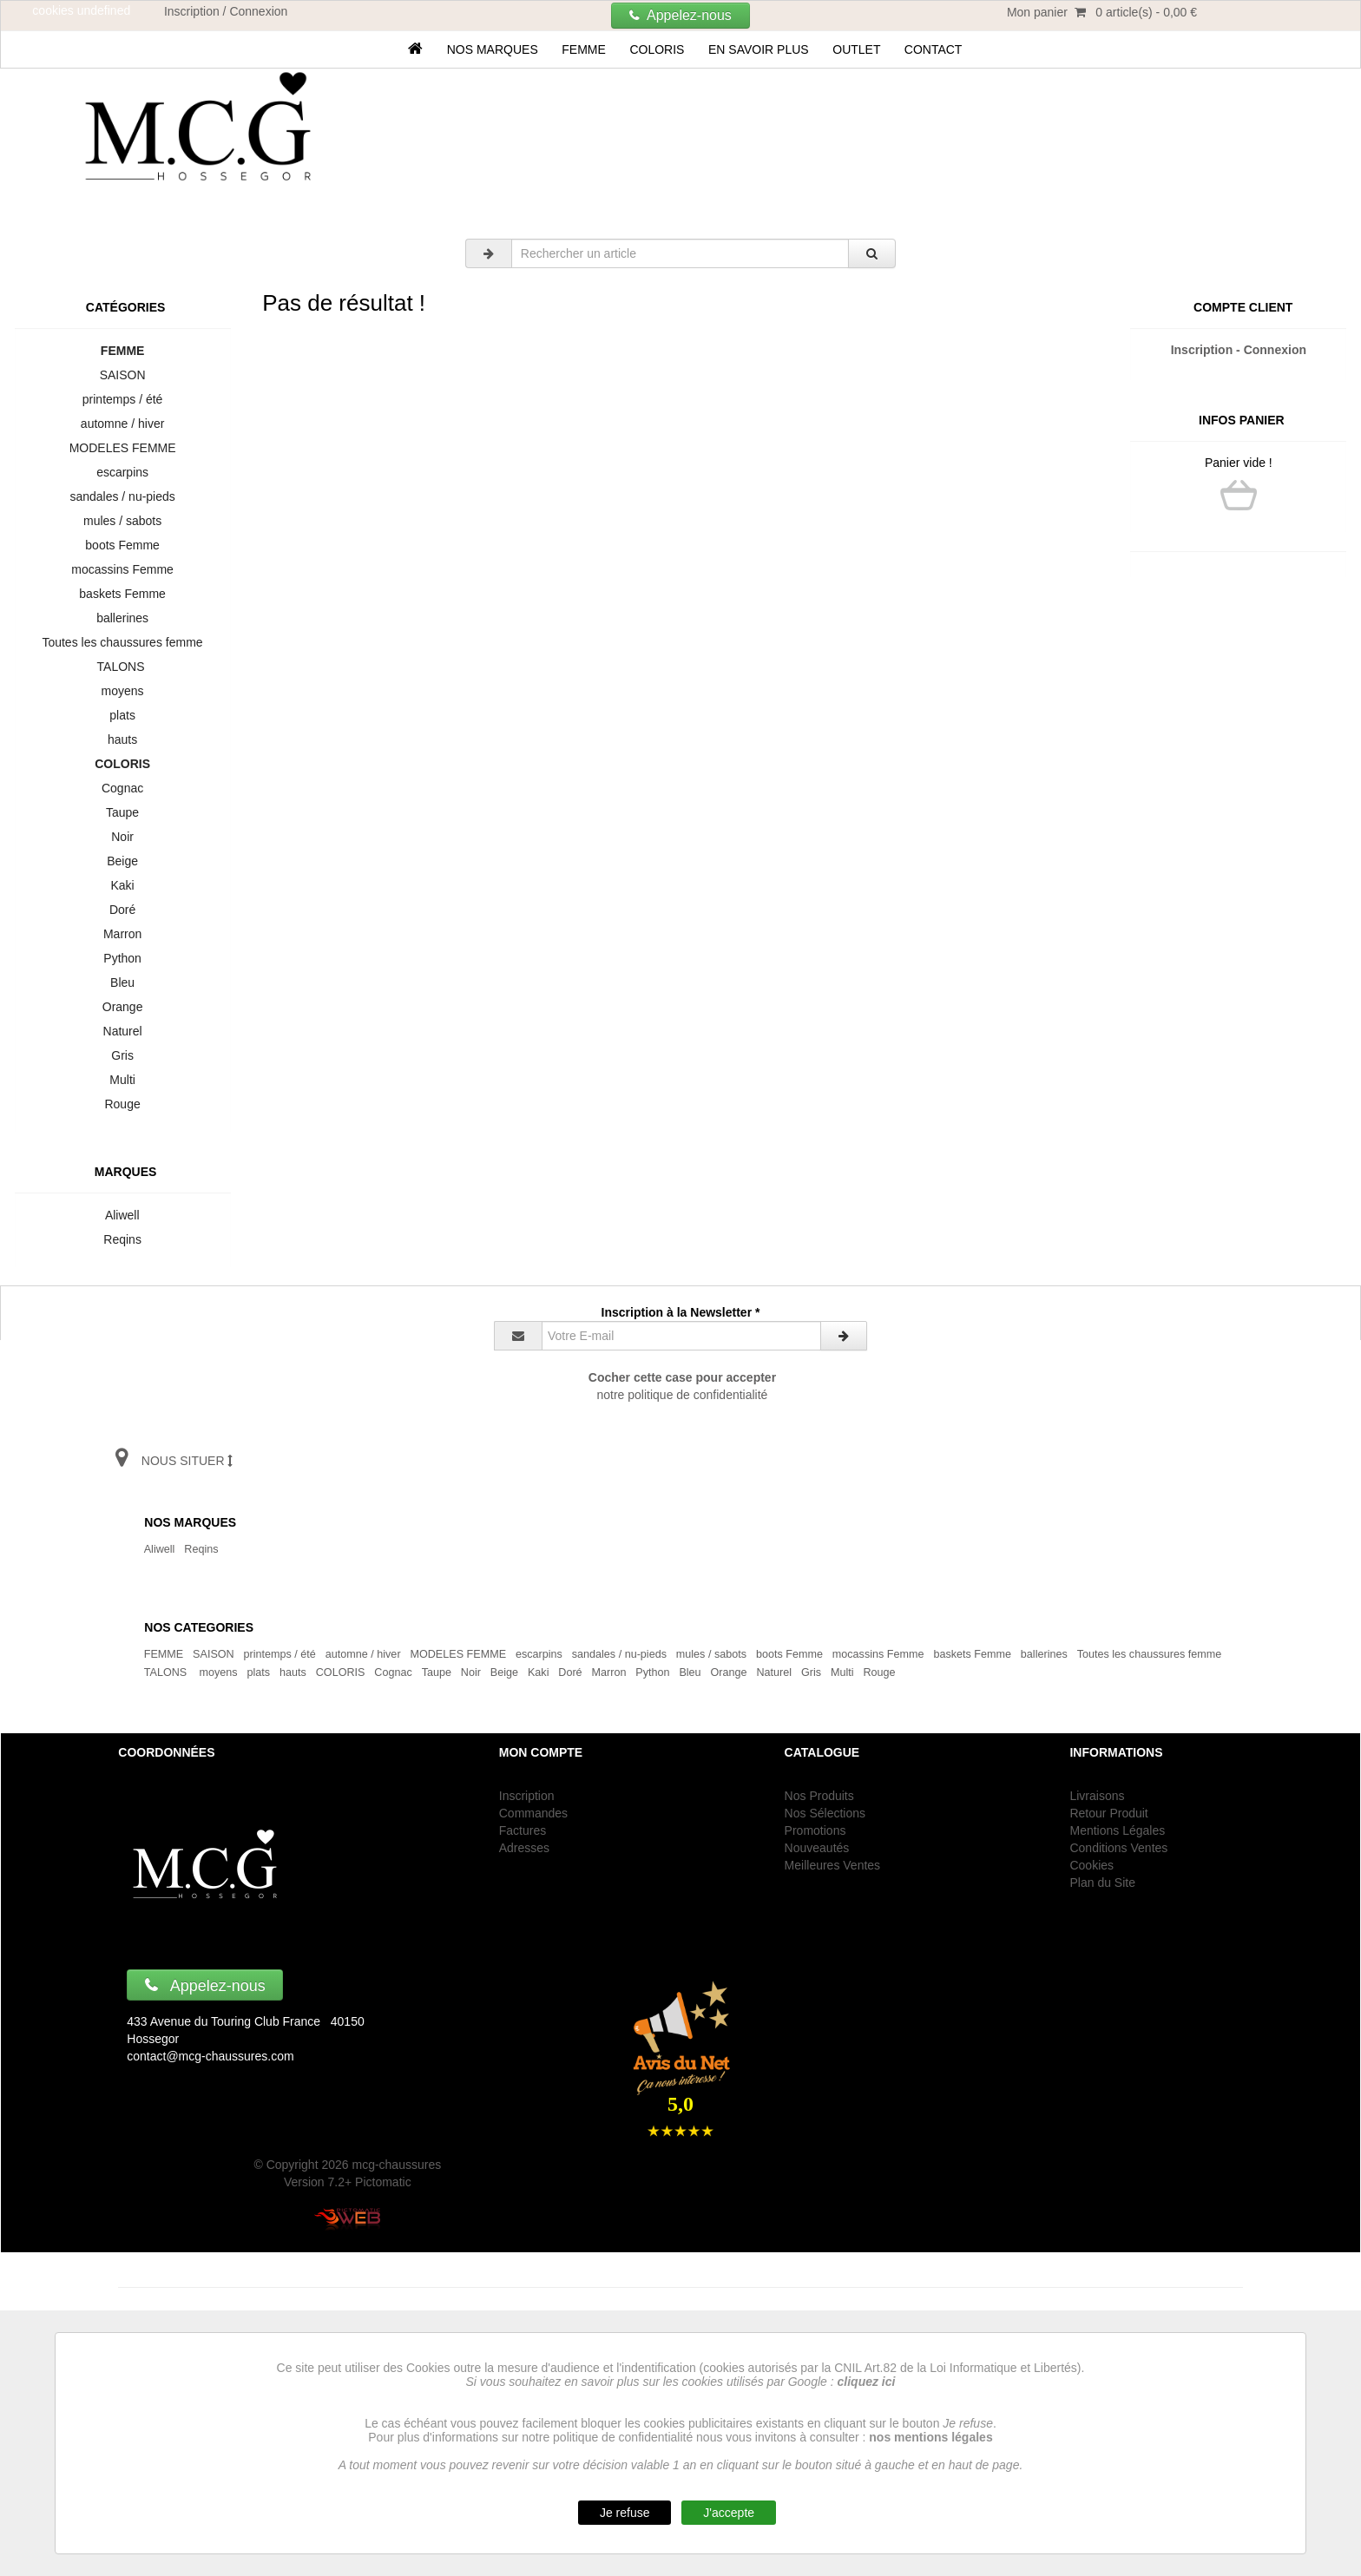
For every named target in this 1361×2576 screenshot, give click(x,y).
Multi (122, 1080)
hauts (122, 739)
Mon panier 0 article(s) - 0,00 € (1102, 12)
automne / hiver (122, 423)
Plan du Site (1102, 1882)
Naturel (122, 1031)
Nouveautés (817, 1848)
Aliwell (122, 1215)
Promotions (815, 1830)
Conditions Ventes (1118, 1848)
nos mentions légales (930, 2437)
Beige (122, 861)
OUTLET (856, 49)
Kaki (122, 885)
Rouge (123, 1104)
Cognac (122, 788)
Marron (122, 934)
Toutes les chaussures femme (123, 642)
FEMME (584, 49)
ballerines (122, 618)
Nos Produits (819, 1796)
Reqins (122, 1239)
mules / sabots (122, 521)
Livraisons (1096, 1796)
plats (122, 715)
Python (122, 958)
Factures (522, 1830)
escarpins (122, 472)
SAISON (122, 375)
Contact (933, 49)
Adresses (524, 1848)
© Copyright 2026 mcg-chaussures (347, 2165)
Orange (122, 1007)
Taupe (122, 812)
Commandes (533, 1813)
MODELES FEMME (122, 448)
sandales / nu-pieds (122, 496)
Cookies (1091, 1865)
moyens (123, 691)
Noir (122, 837)
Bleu (122, 982)
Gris (122, 1055)
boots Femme (123, 545)
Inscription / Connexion (225, 11)
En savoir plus (758, 49)
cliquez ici (867, 2382)
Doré (122, 910)
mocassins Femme (123, 569)
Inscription (527, 1796)
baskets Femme (123, 594)
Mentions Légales (1117, 1830)
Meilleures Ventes (833, 1865)
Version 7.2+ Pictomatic (347, 2182)
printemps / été (122, 399)
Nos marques (492, 49)
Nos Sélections (825, 1813)
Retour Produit (1108, 1813)
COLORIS (657, 49)
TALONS (122, 667)
